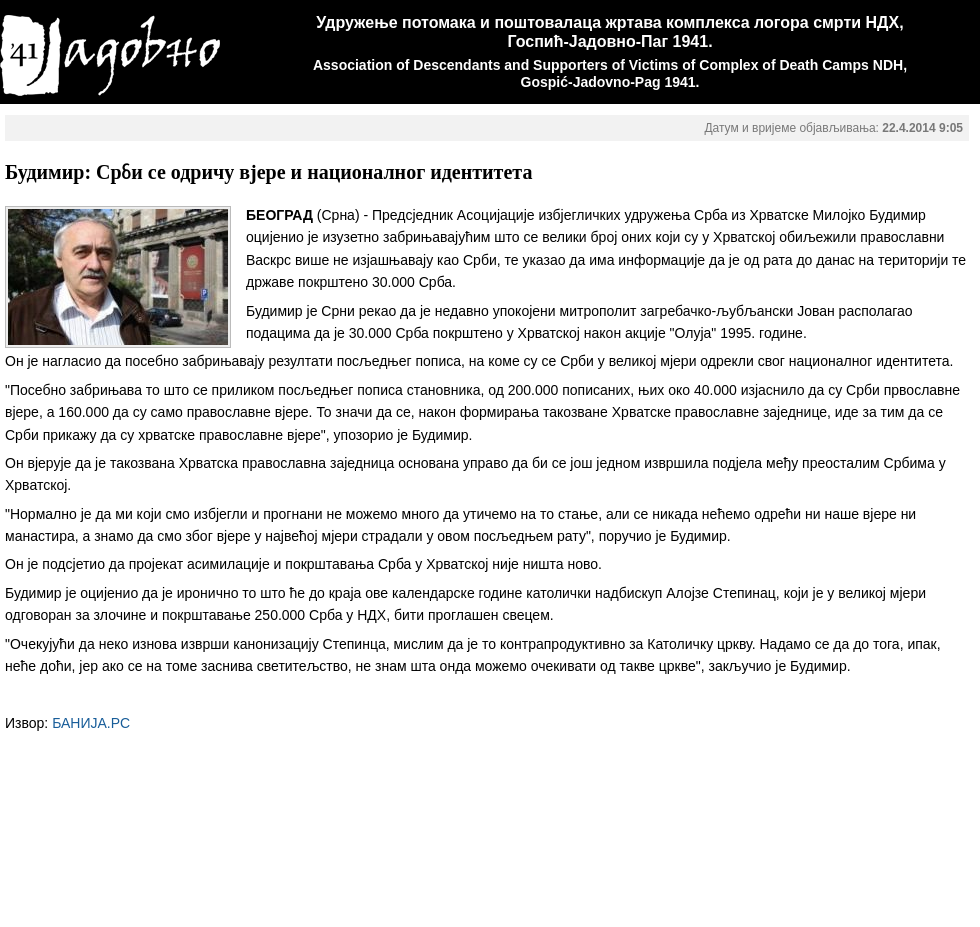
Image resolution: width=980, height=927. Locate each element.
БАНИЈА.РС (91, 723)
